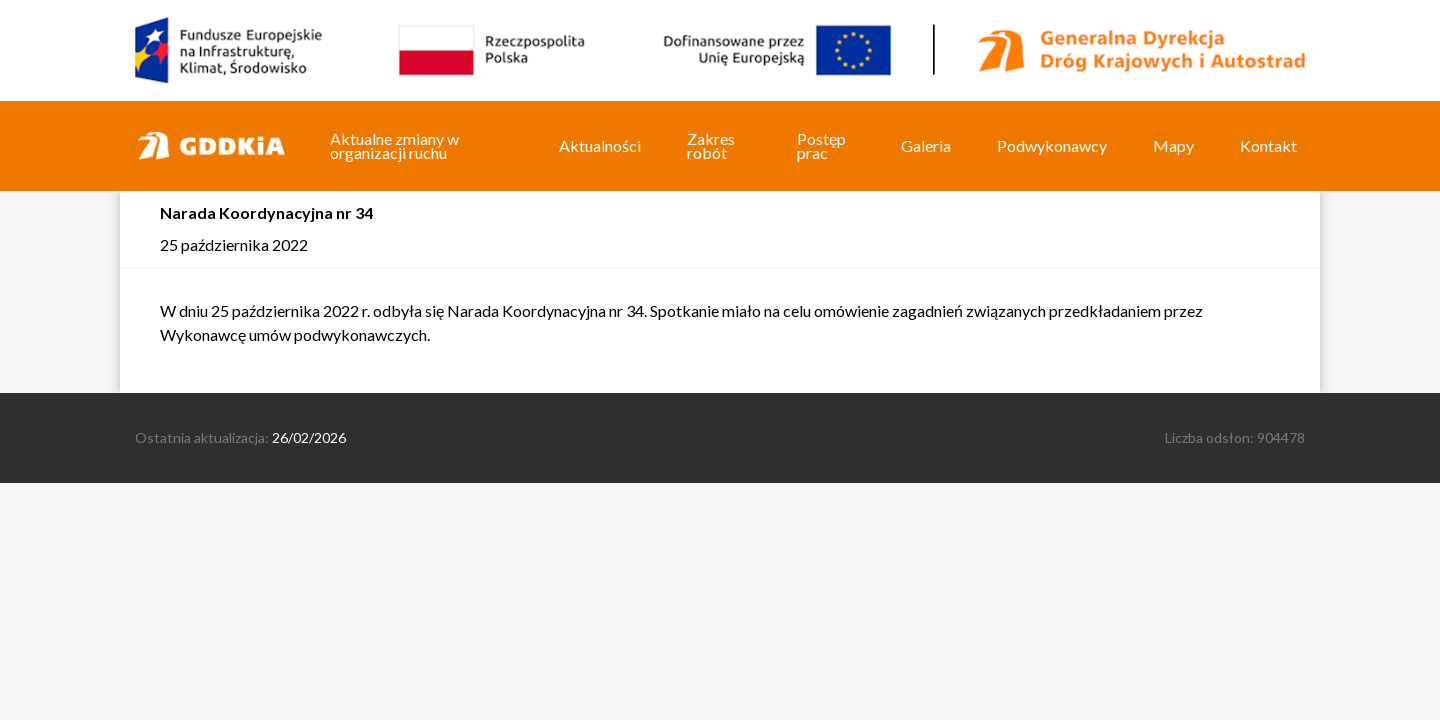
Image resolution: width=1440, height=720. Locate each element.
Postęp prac (821, 145)
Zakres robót (711, 145)
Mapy (1173, 145)
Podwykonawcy (1052, 145)
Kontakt (1268, 145)
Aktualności (600, 145)
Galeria (926, 145)
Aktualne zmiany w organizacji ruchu (394, 145)
